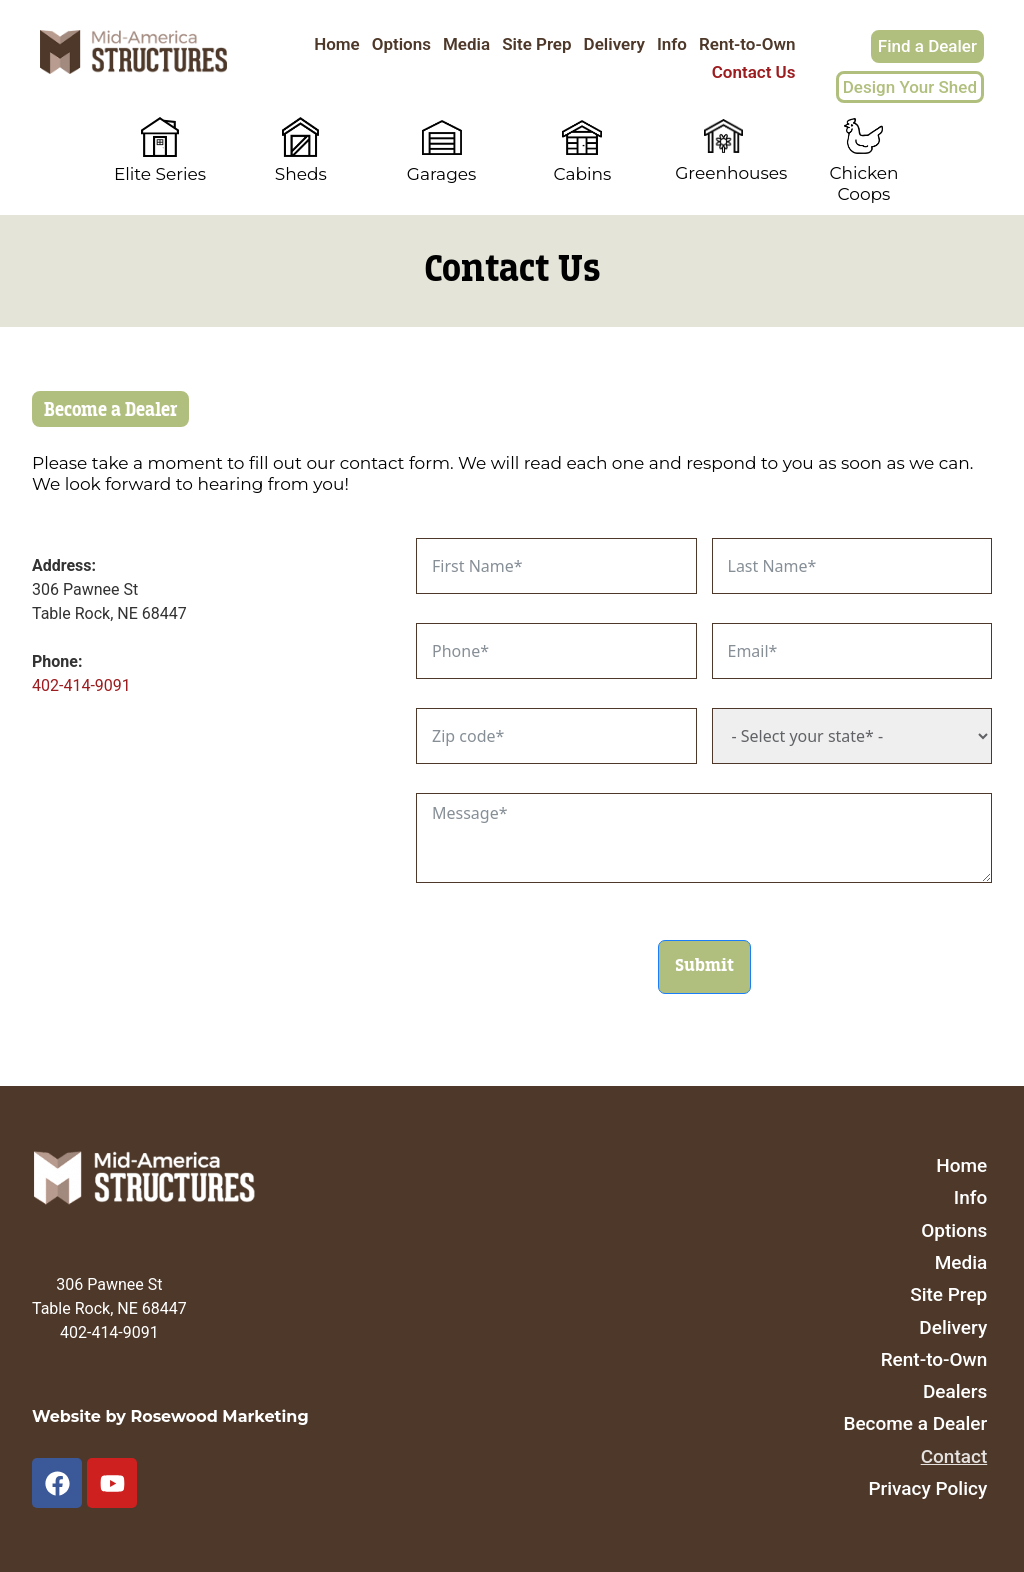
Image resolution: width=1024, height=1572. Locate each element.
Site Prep (536, 44)
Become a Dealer (915, 1423)
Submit (704, 966)
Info (672, 44)
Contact (954, 1456)
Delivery (614, 44)
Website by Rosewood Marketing (170, 1416)
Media (466, 44)
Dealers (955, 1391)
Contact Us (754, 72)
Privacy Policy (927, 1488)
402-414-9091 (81, 685)
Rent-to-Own (747, 44)
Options (401, 44)
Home (337, 44)
